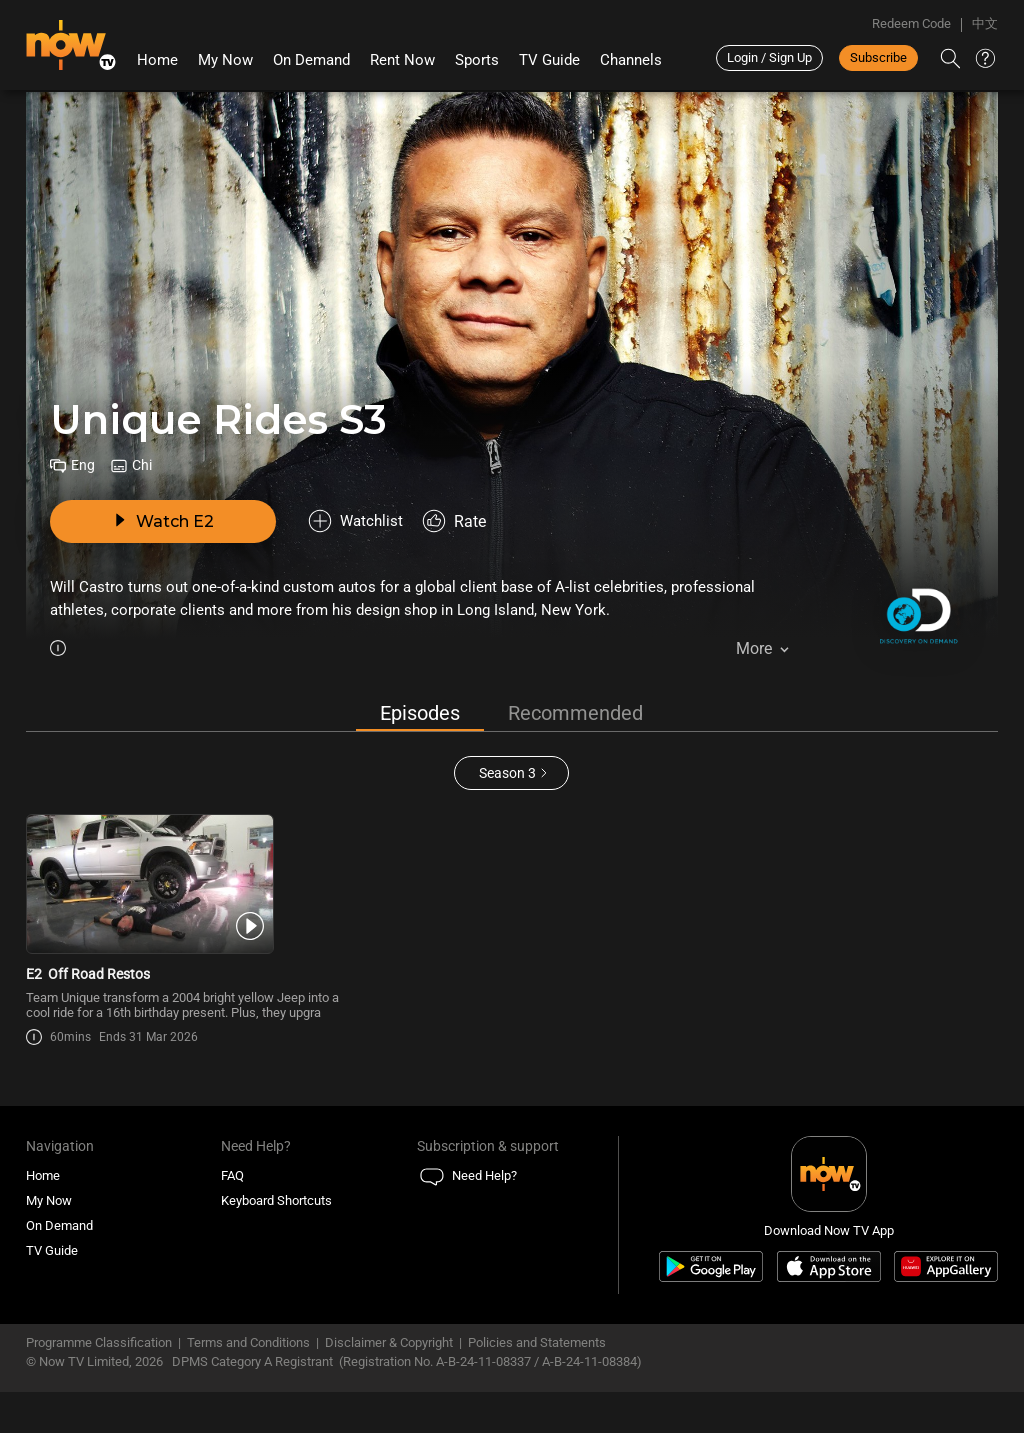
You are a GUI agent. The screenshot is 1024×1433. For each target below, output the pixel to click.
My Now (225, 60)
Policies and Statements (537, 1383)
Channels (631, 60)
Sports (477, 60)
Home (157, 60)
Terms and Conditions (248, 1383)
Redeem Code (911, 23)
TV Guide (549, 60)
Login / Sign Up (769, 57)
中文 (985, 23)
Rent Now (402, 60)
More (754, 651)
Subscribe (878, 57)
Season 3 (507, 773)
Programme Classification (99, 1383)
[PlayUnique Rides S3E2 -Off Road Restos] (184, 905)
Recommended (575, 714)
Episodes (420, 714)
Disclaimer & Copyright (389, 1383)
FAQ (232, 1216)
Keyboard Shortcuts (276, 1241)
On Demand (311, 60)
